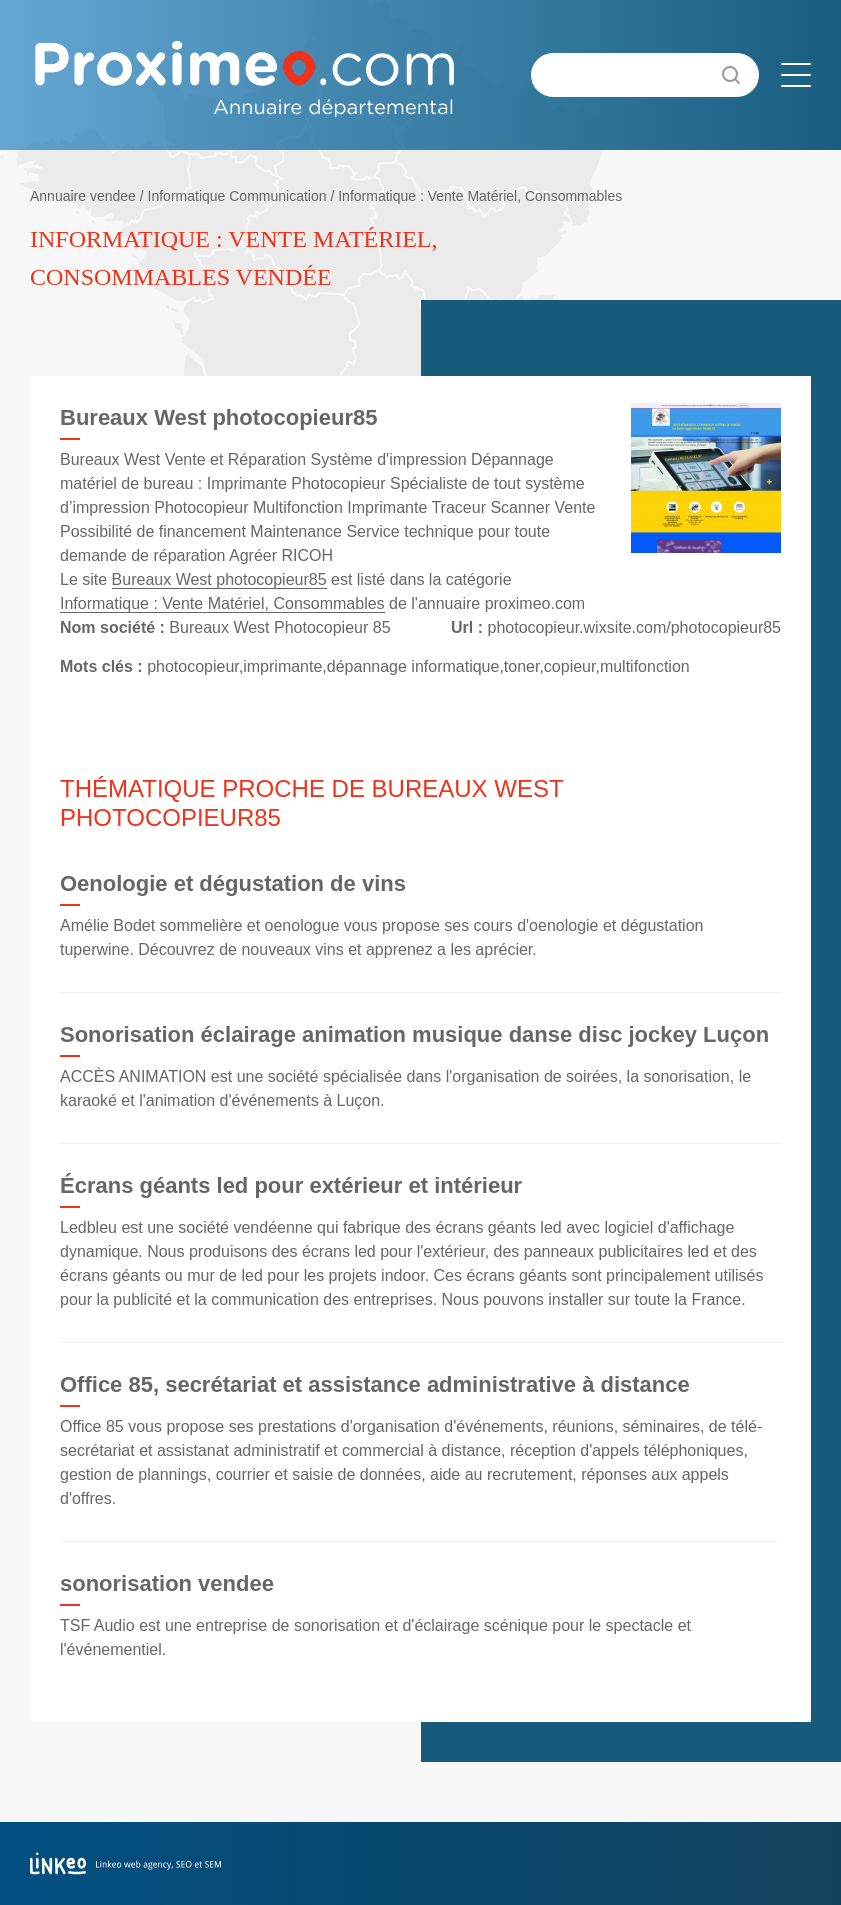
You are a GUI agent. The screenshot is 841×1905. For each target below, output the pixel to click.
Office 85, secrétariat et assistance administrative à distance (375, 1384)
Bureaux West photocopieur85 (219, 579)
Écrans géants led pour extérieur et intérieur (291, 1185)
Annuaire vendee (83, 196)
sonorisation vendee (167, 1583)
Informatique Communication (237, 196)
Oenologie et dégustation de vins (233, 883)
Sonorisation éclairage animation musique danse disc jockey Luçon (414, 1034)
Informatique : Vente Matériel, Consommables (480, 196)
